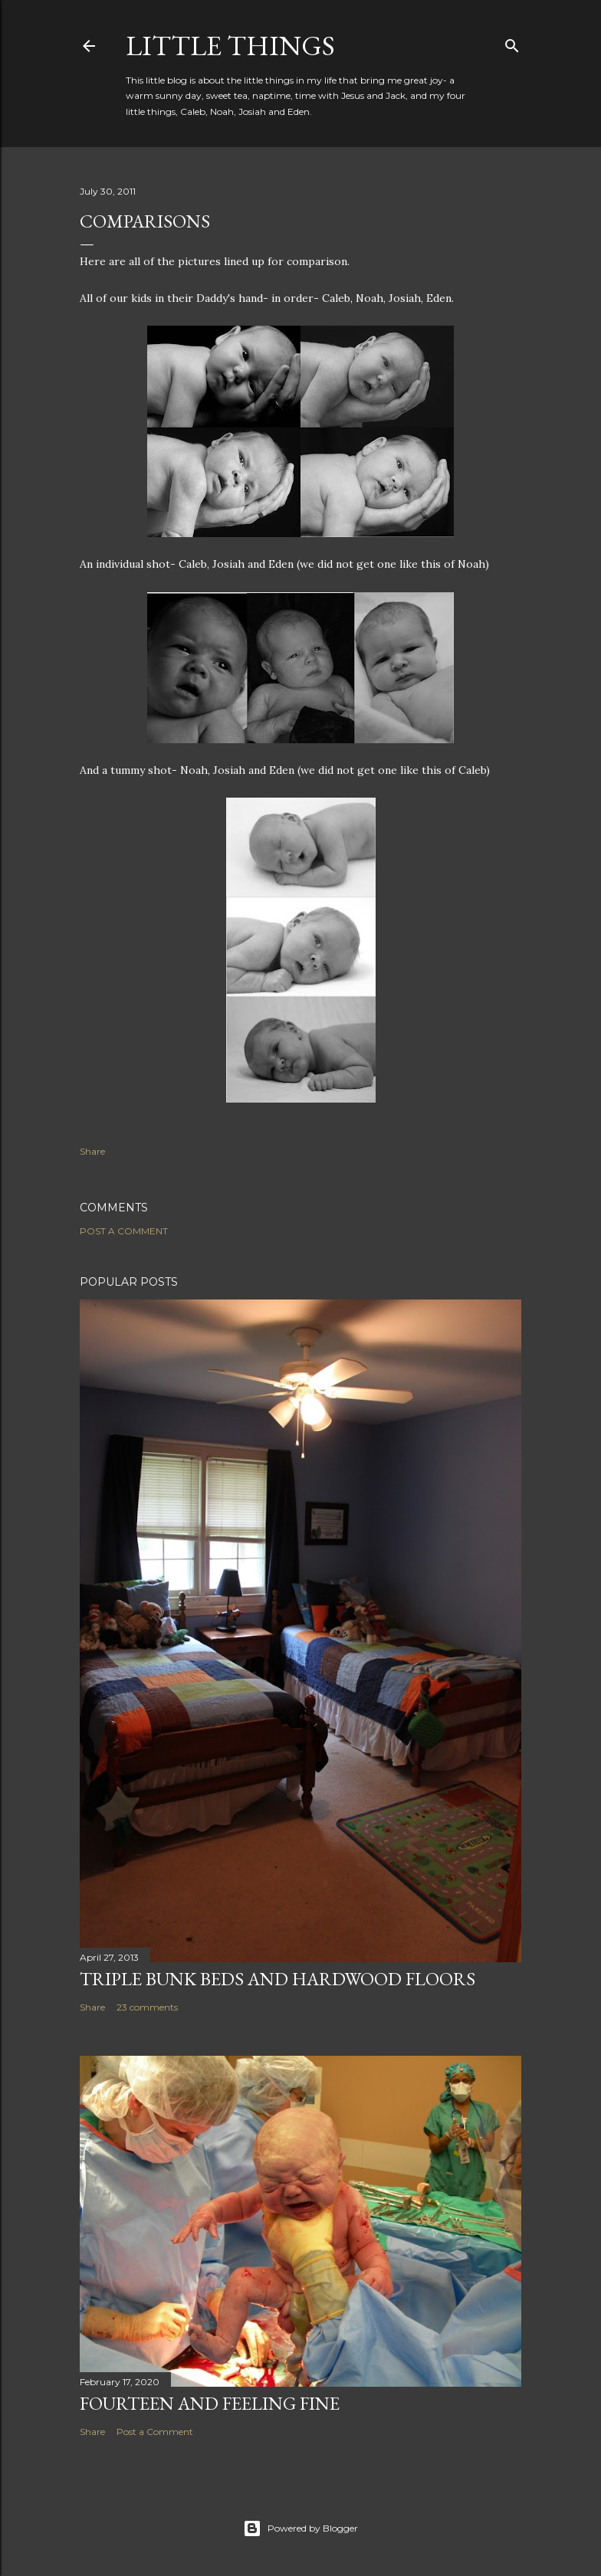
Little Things (230, 46)
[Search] (512, 42)
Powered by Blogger (300, 2528)
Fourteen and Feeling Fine (210, 2403)
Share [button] (92, 1151)
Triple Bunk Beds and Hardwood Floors (277, 1979)
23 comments (147, 2007)
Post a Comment (124, 1231)
